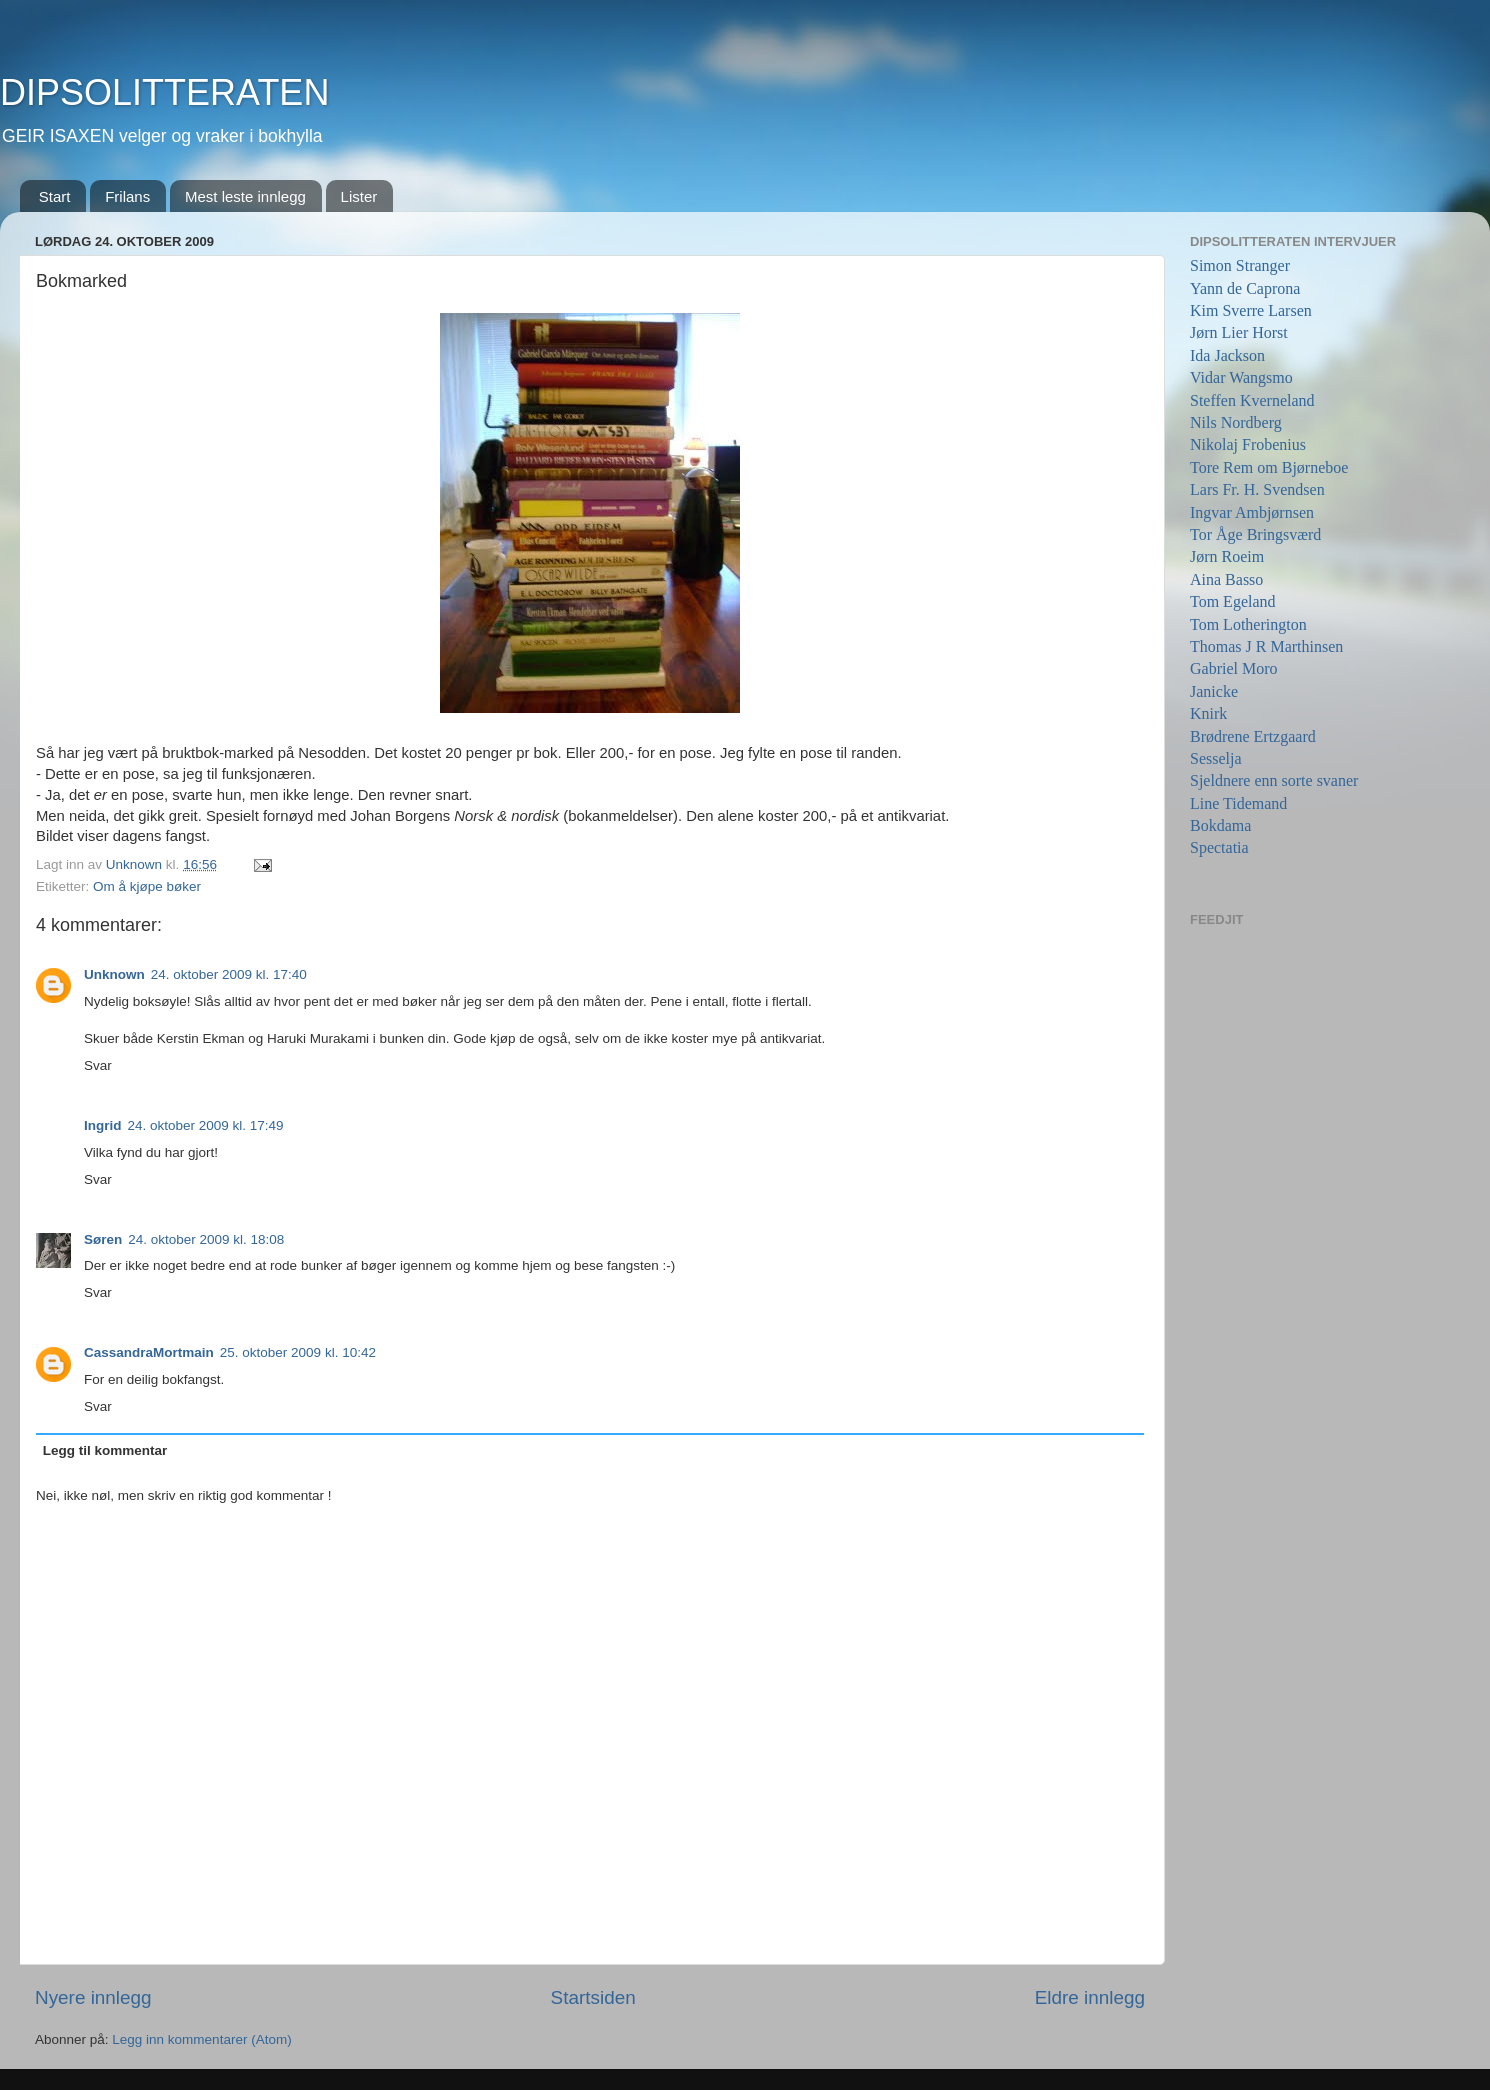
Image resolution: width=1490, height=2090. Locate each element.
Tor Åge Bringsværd (1255, 534)
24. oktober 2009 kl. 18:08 (206, 1239)
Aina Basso (1226, 579)
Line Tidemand (1238, 803)
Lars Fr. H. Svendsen (1257, 489)
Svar (98, 1065)
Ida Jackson (1227, 355)
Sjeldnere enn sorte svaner (1274, 780)
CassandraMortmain (149, 1352)
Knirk (1208, 713)
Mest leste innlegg (245, 196)
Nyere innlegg (93, 1997)
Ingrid (103, 1125)
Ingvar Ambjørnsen (1252, 512)
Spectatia (1219, 847)
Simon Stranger (1240, 265)
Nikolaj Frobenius (1248, 444)
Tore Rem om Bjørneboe (1269, 467)
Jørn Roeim (1227, 556)
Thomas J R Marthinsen (1266, 646)
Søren (103, 1239)
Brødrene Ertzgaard (1253, 736)
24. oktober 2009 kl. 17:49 (206, 1125)
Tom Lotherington (1248, 624)
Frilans (127, 196)
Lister (359, 196)
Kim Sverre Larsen (1251, 310)
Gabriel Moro (1234, 668)
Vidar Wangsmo (1241, 377)
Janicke (1214, 691)
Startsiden (593, 1997)
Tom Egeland (1233, 601)
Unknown (114, 974)
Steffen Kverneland (1252, 400)
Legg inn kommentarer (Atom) (201, 2039)
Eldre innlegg (1090, 1997)
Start (55, 196)
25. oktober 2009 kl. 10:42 (298, 1352)
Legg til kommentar (105, 1450)
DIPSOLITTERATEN (164, 92)
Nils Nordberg (1236, 422)
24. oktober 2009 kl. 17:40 (229, 974)
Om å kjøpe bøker (147, 886)
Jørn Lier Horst (1239, 332)
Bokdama (1220, 825)
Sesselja (1216, 758)
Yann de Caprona (1245, 288)
